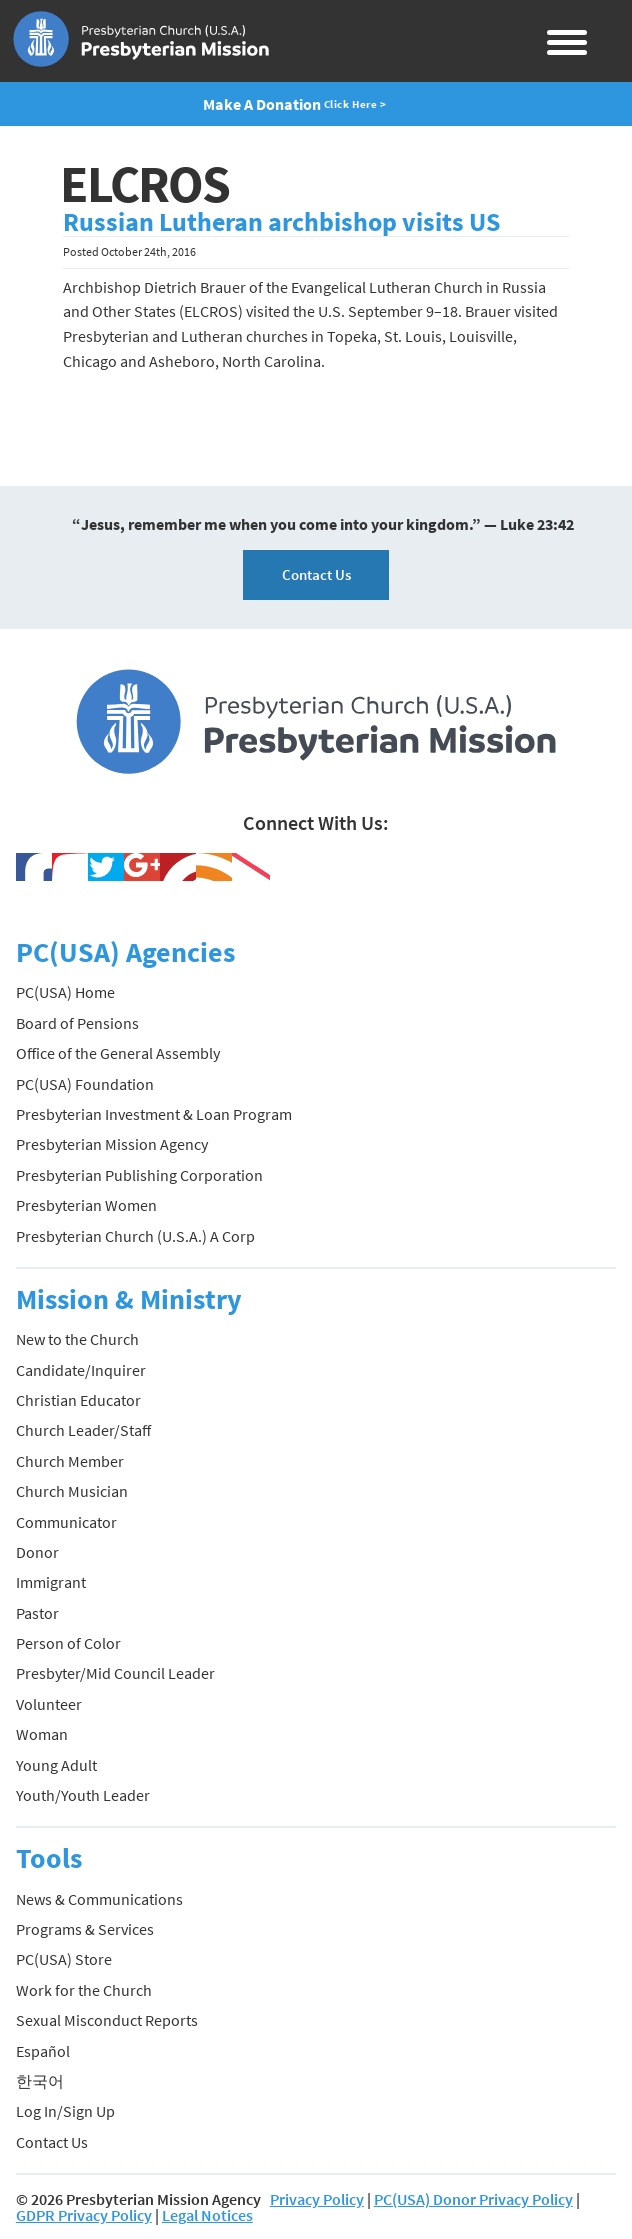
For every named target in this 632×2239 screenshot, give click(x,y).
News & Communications (99, 1899)
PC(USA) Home (65, 992)
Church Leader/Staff (83, 1430)
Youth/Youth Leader (83, 1795)
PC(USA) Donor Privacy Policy (473, 2199)
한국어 (40, 2081)
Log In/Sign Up (65, 2111)
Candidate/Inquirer (81, 1370)
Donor (37, 1552)
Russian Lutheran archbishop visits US (281, 222)
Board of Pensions (77, 1023)
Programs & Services (85, 1929)
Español (43, 2051)
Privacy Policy (317, 2199)
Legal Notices (207, 2215)
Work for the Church (84, 1990)
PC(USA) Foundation (85, 1084)
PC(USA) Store (64, 1959)
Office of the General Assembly (118, 1053)
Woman (42, 1734)
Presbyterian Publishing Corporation (139, 1175)
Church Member (70, 1461)
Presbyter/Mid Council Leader (115, 1673)
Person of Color (68, 1643)
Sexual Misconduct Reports (107, 2020)
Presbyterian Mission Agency (112, 1144)
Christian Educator (78, 1400)
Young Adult (56, 1765)
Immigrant (51, 1582)
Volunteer (49, 1704)
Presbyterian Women (86, 1205)
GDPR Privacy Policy (84, 2215)
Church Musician (72, 1491)
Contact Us (316, 574)
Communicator (66, 1522)
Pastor (37, 1613)
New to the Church (77, 1339)
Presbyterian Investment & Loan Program (154, 1114)
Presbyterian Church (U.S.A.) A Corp (135, 1236)
